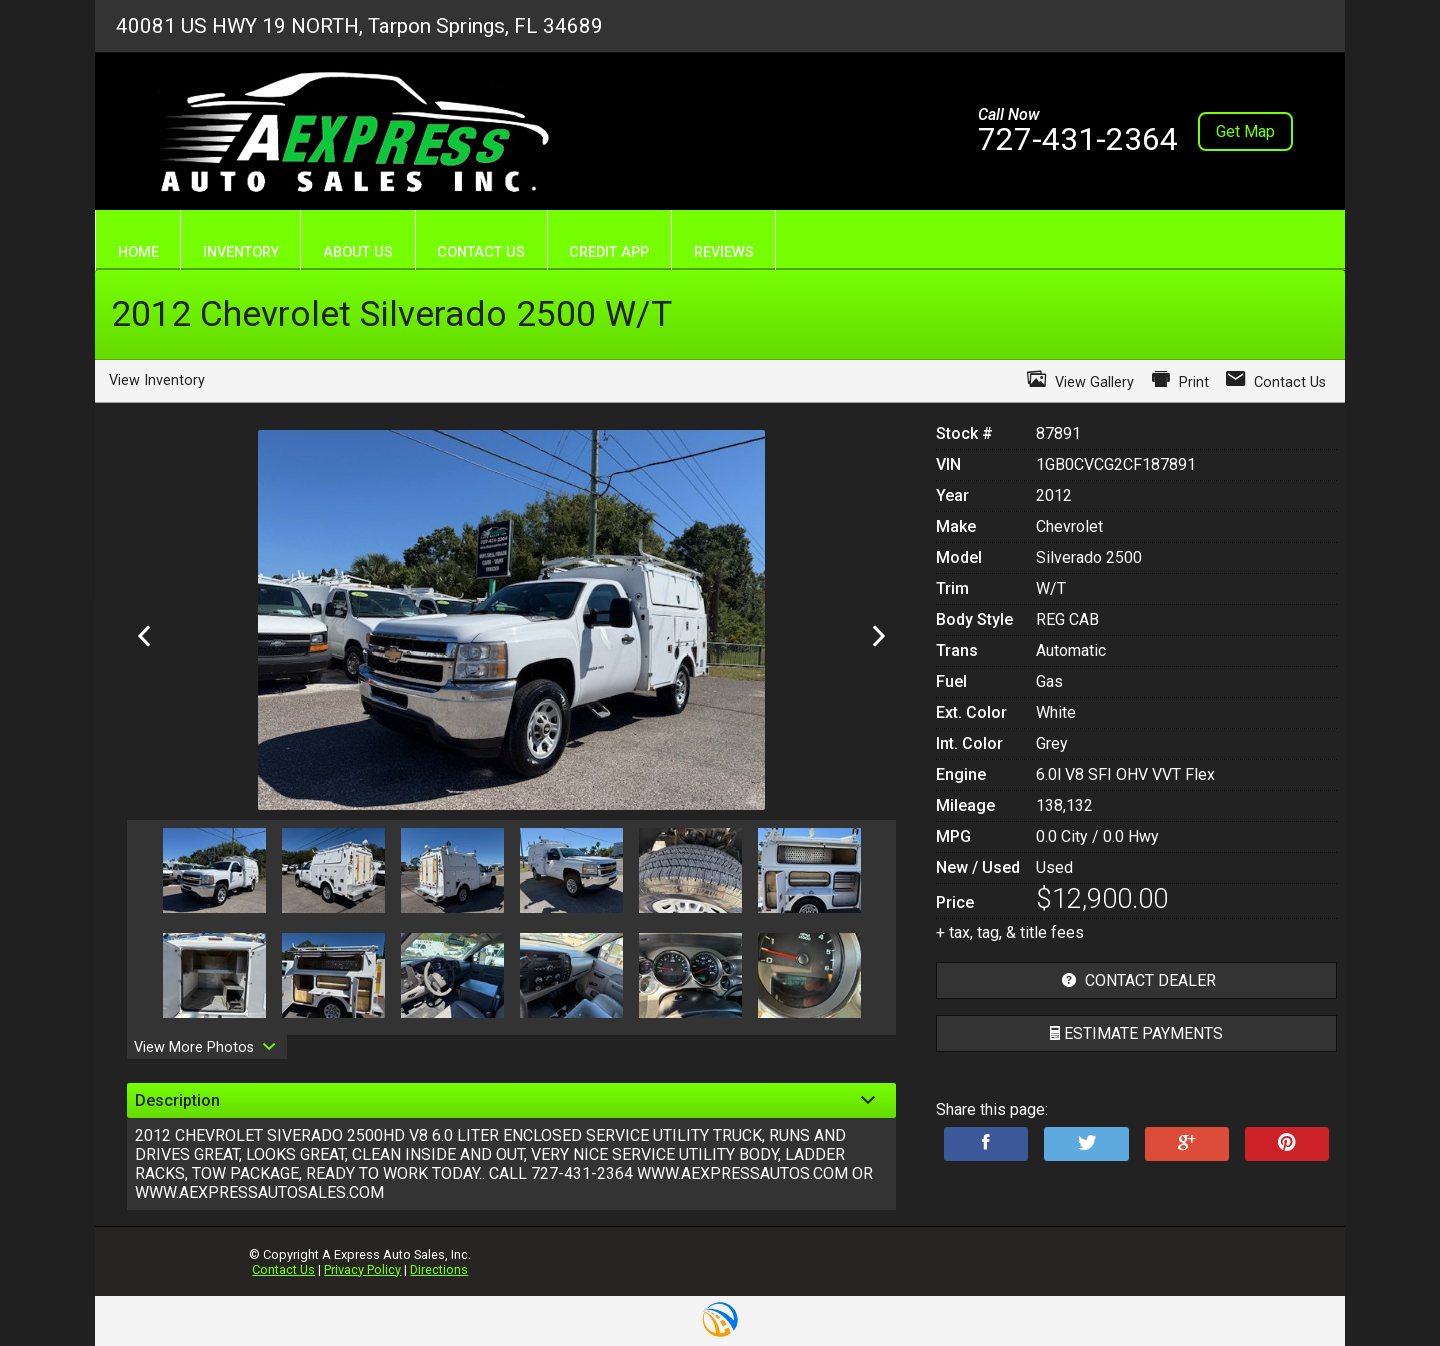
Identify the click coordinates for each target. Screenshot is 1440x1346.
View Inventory (157, 380)
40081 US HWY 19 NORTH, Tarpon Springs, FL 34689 (359, 26)
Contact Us (283, 1269)
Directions (439, 1269)
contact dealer (1136, 980)
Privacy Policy (362, 1269)
